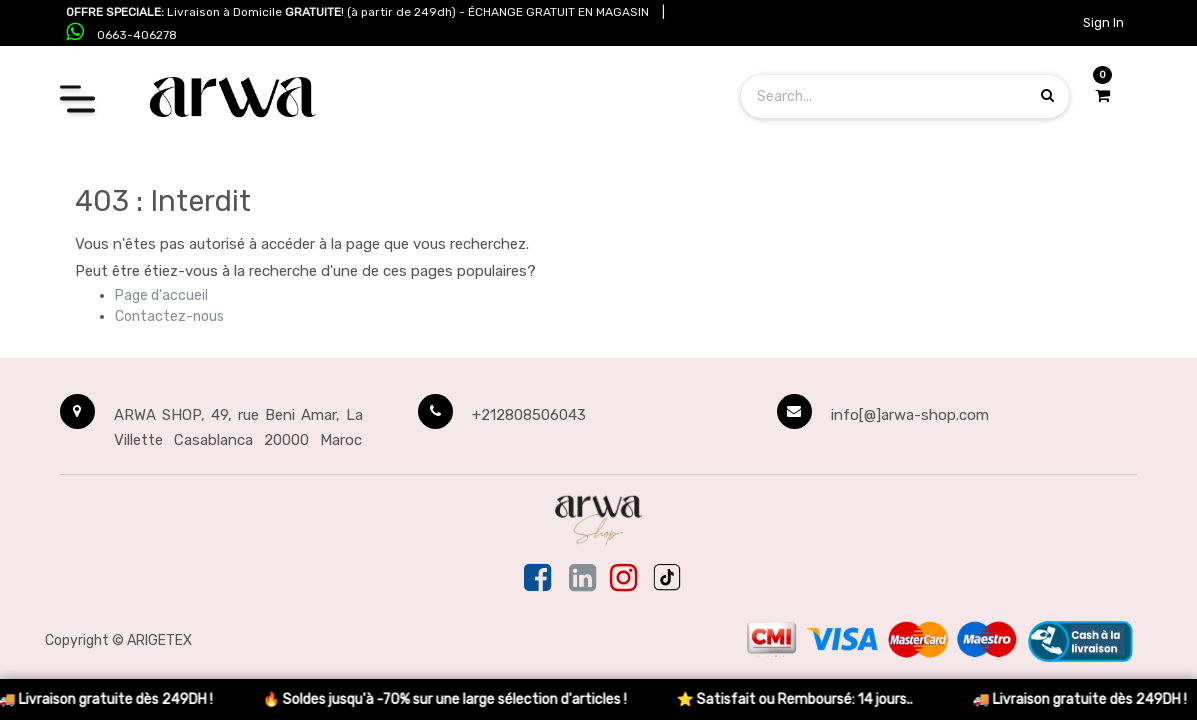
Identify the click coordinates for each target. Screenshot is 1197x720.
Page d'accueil (161, 295)
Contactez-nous (169, 316)
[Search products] (1047, 95)
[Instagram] (623, 579)
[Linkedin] (582, 579)
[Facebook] (539, 579)
